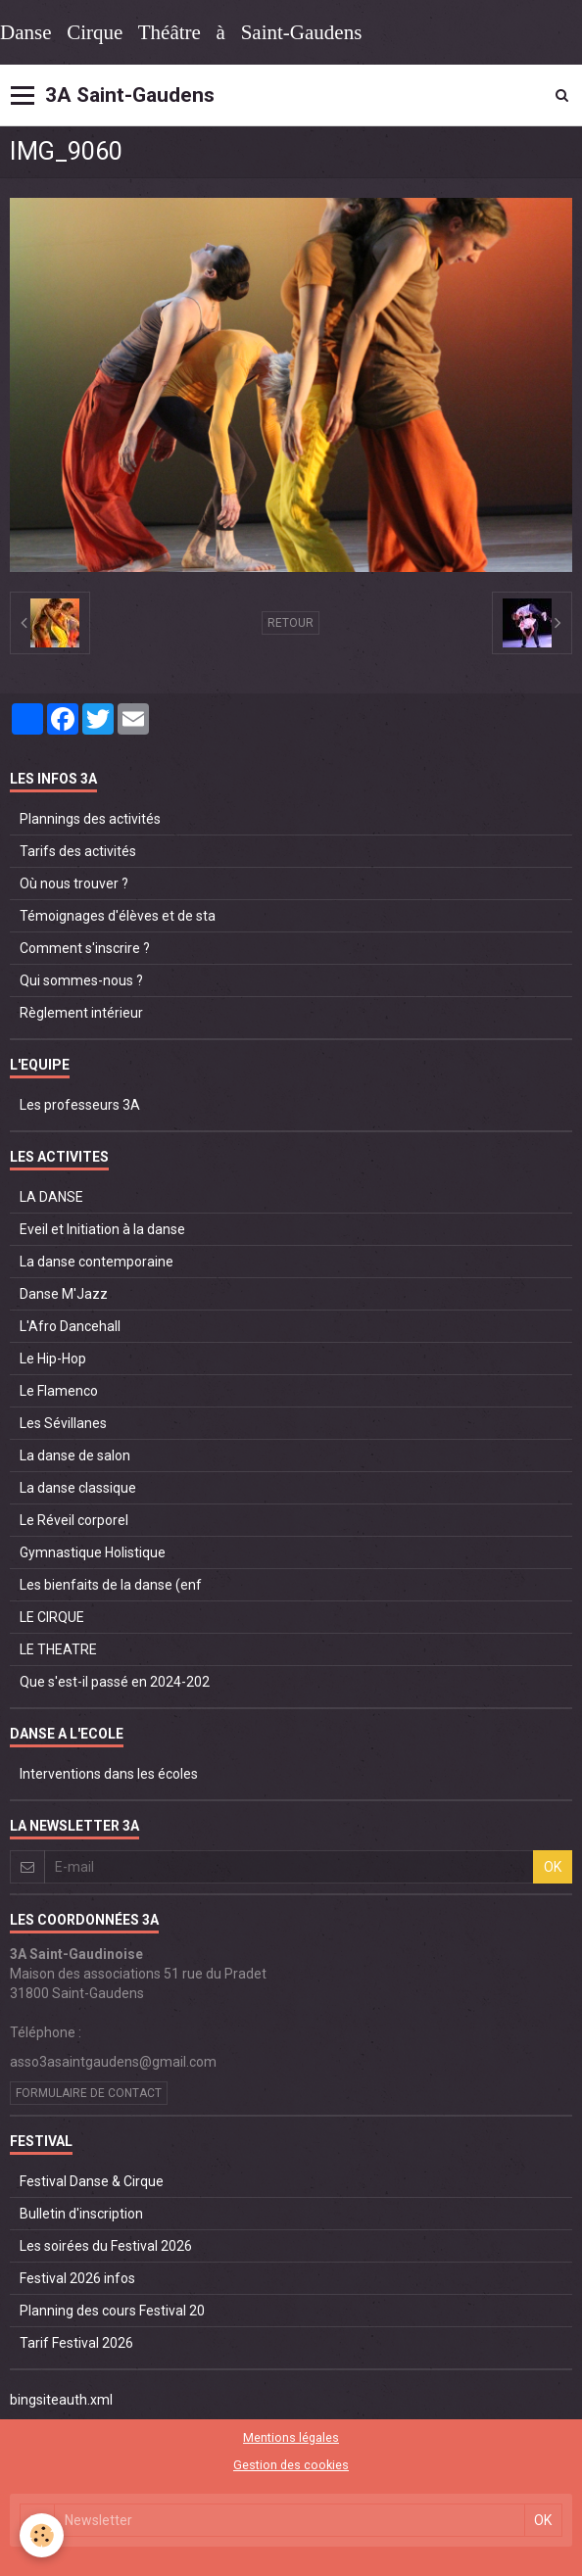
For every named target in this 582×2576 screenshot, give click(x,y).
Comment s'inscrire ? (85, 948)
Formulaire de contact (89, 2093)
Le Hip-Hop (53, 1358)
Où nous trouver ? (74, 883)
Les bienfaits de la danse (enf (111, 1585)
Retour (290, 623)
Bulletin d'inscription (81, 2213)
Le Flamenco (59, 1391)
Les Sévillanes (63, 1423)
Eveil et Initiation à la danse (102, 1229)
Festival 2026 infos (77, 2278)
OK (552, 1867)
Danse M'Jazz (64, 1294)
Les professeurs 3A (80, 1105)
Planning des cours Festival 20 (112, 2310)
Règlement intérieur (81, 1013)
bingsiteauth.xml (61, 2400)
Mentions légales (291, 2437)
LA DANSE (51, 1197)
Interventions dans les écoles (109, 1774)
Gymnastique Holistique (93, 1552)
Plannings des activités (90, 819)
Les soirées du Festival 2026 (106, 2246)
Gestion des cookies (291, 2464)
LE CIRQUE (52, 1617)
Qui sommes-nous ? (81, 980)
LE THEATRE (58, 1649)
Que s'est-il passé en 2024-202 (115, 1682)
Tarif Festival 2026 (76, 2343)
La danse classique (78, 1488)
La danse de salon (75, 1455)
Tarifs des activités (78, 851)
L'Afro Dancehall (70, 1326)
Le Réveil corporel (74, 1520)
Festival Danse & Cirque (92, 2181)
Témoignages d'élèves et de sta (118, 916)
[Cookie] (42, 2535)
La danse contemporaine (96, 1261)
